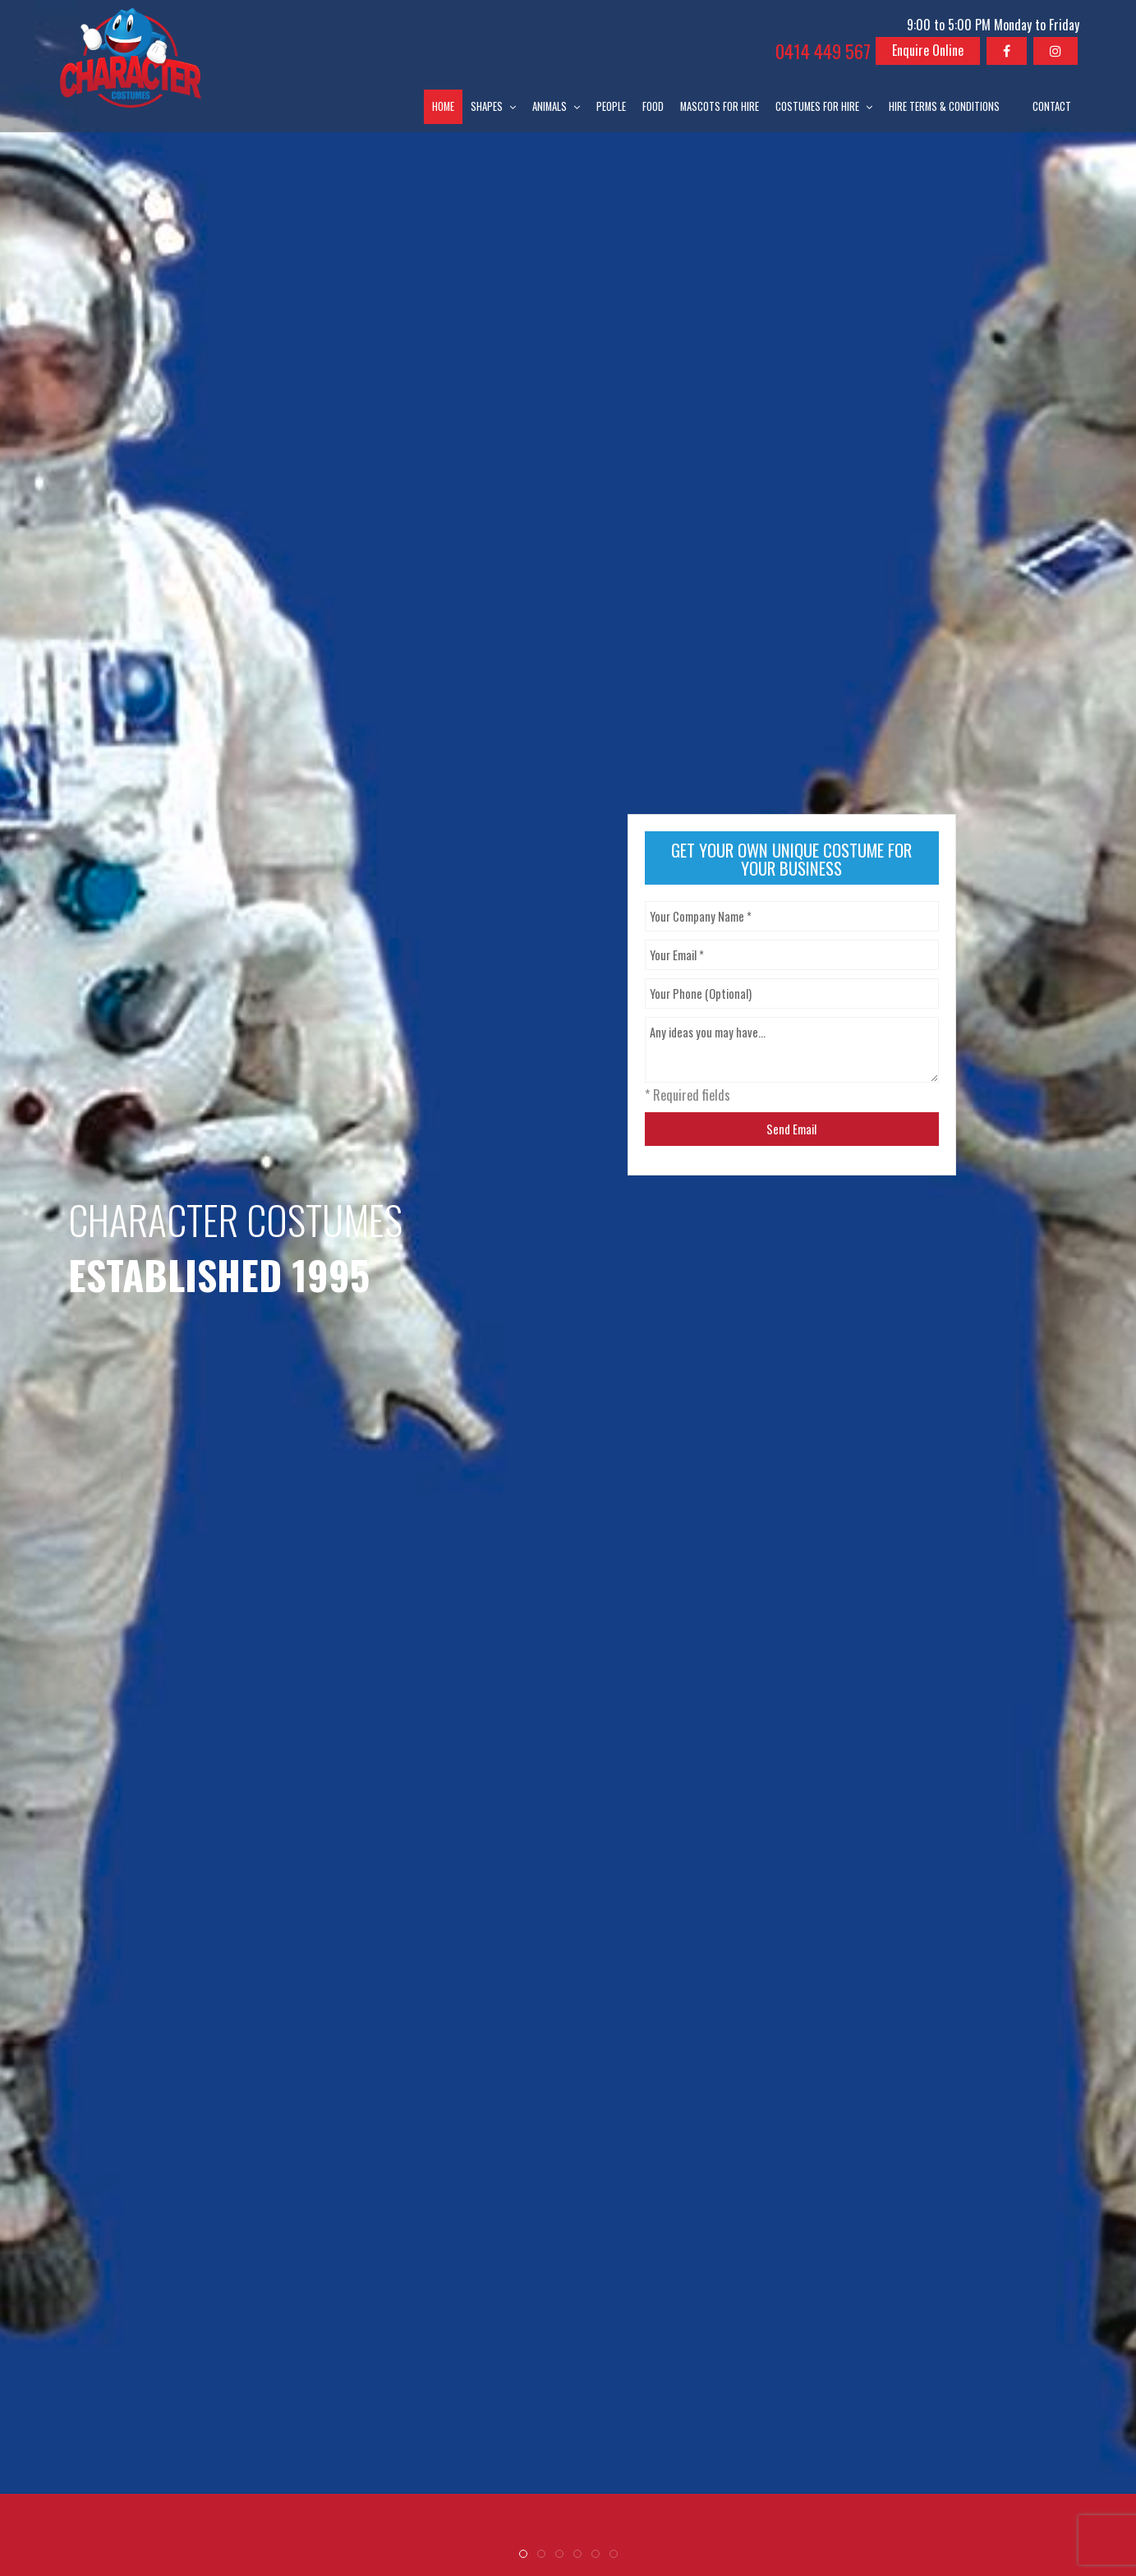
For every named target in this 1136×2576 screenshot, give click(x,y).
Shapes (487, 106)
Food (653, 106)
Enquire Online (928, 50)
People (611, 106)
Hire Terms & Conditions (944, 106)
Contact (1052, 106)
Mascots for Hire (719, 106)
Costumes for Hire (817, 106)
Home (443, 106)
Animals (549, 106)
